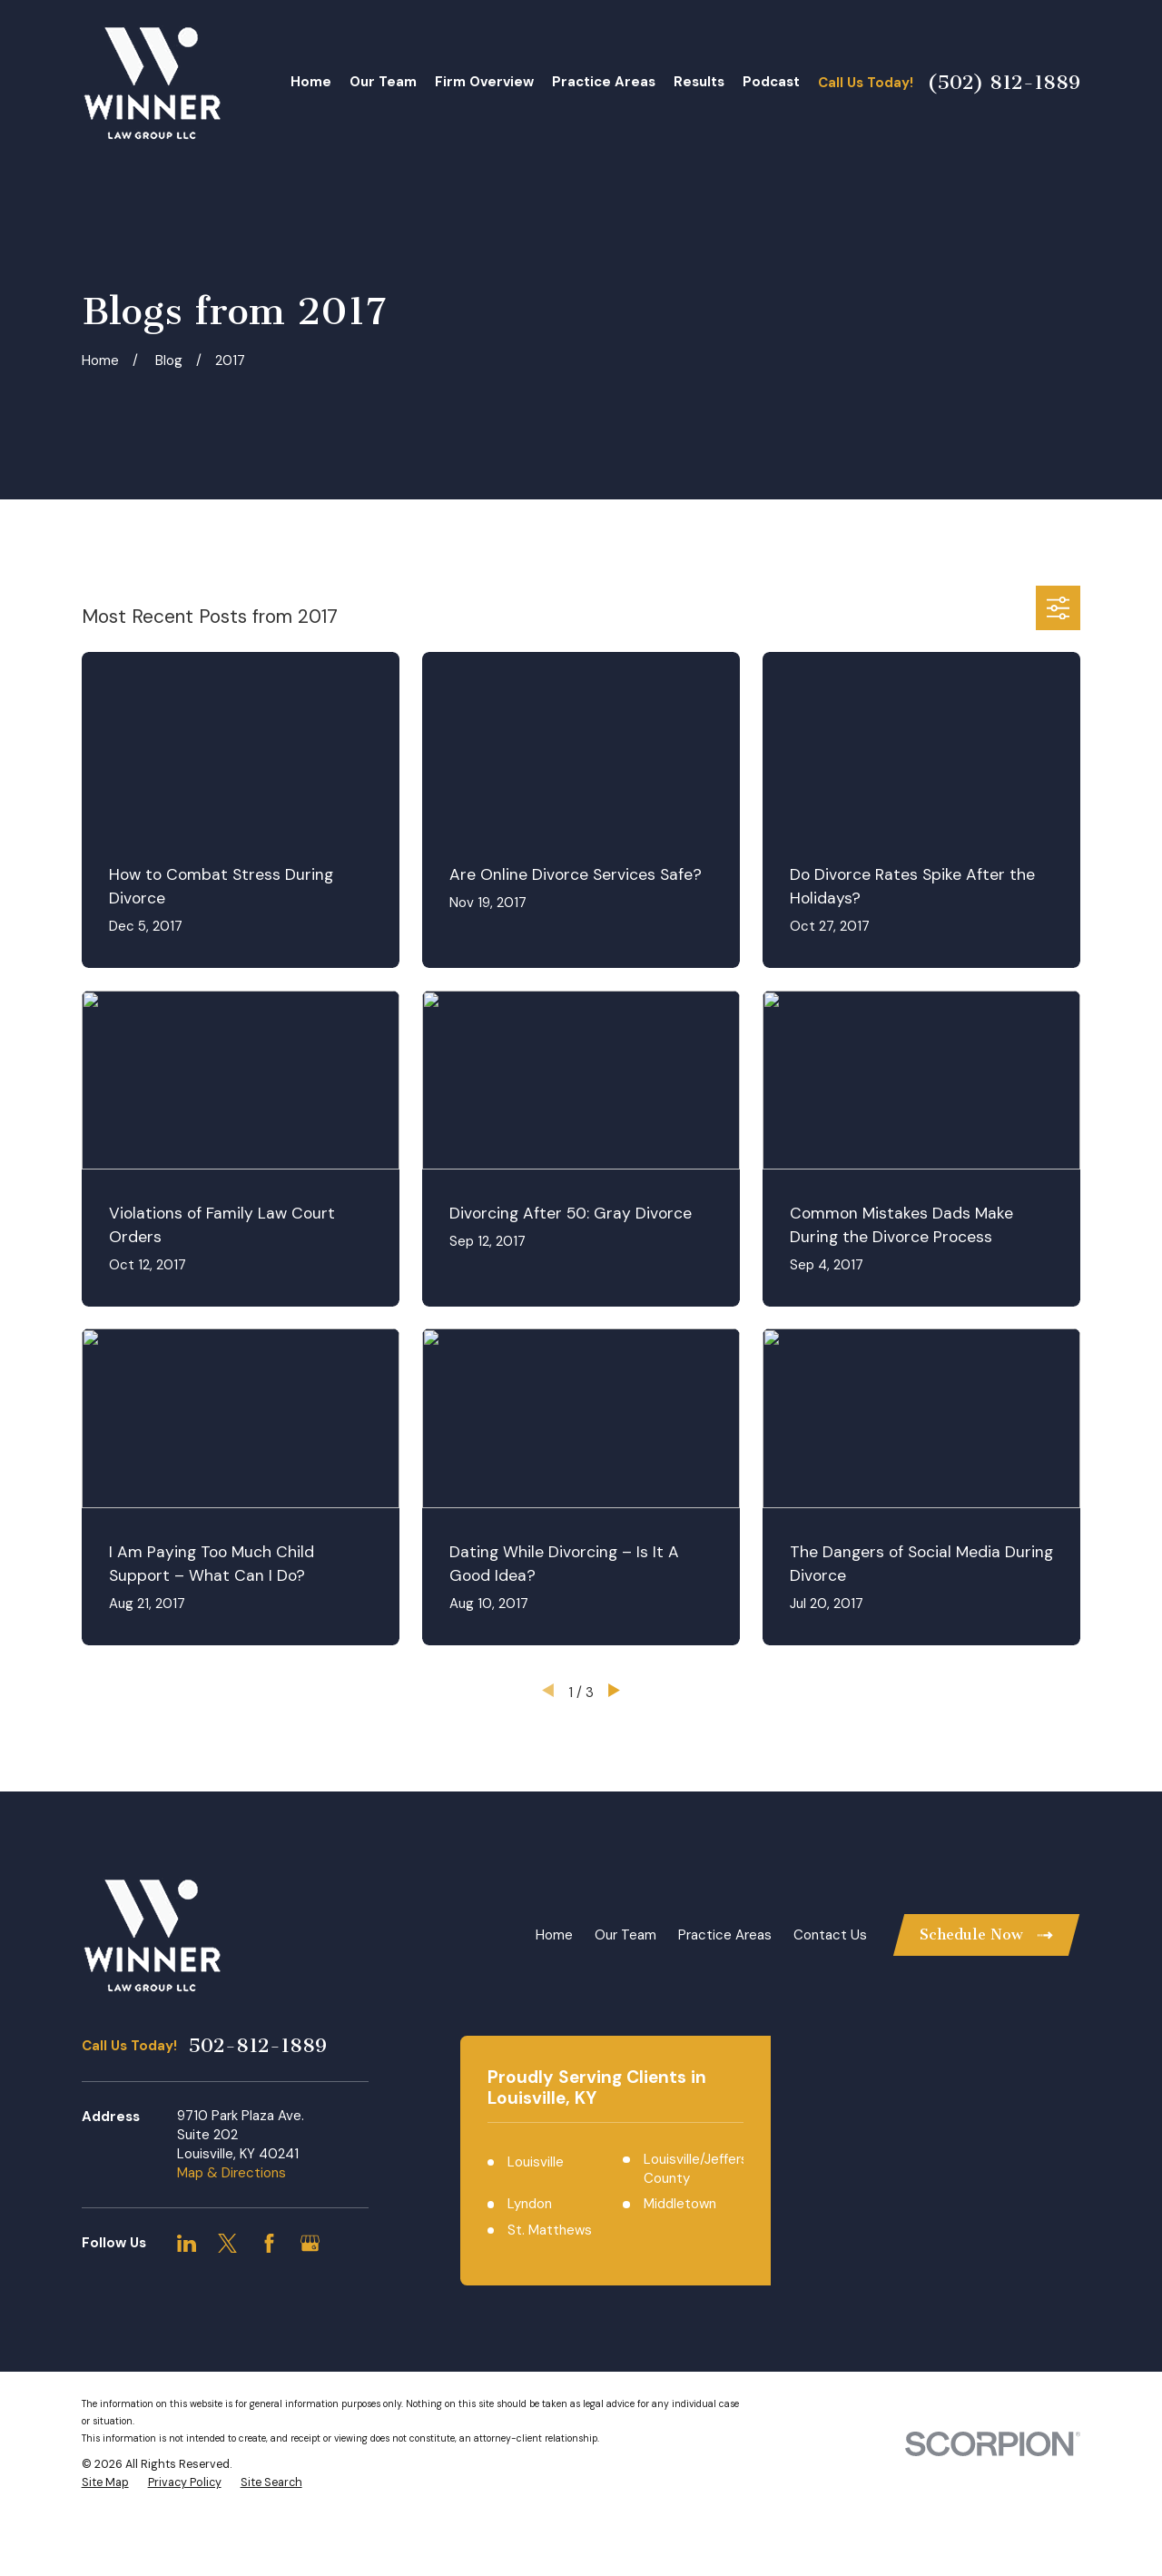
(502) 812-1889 (1003, 83)
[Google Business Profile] (310, 2243)
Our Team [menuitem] (383, 82)
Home (554, 1935)
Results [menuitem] (699, 82)
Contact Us (830, 1935)
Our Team (625, 1935)
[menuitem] (105, 2483)
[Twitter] (227, 2243)
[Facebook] (269, 2243)
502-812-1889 (257, 2046)
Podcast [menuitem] (771, 82)
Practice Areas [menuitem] (603, 82)
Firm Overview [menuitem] (484, 82)
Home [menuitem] (310, 82)
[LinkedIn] (186, 2243)
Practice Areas (725, 1935)
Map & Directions (231, 2173)
